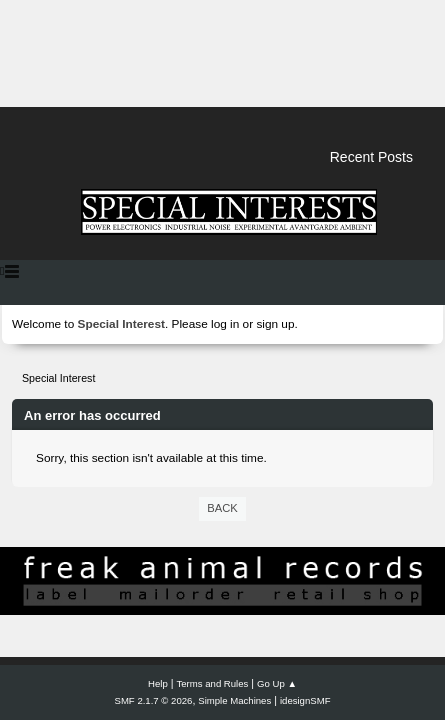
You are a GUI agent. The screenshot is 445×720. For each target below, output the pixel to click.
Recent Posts (371, 157)
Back (222, 508)
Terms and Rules (213, 683)
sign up (275, 324)
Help (158, 683)
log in (225, 324)
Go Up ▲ (277, 683)
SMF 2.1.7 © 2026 (154, 700)
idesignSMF (305, 700)
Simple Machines (234, 700)
